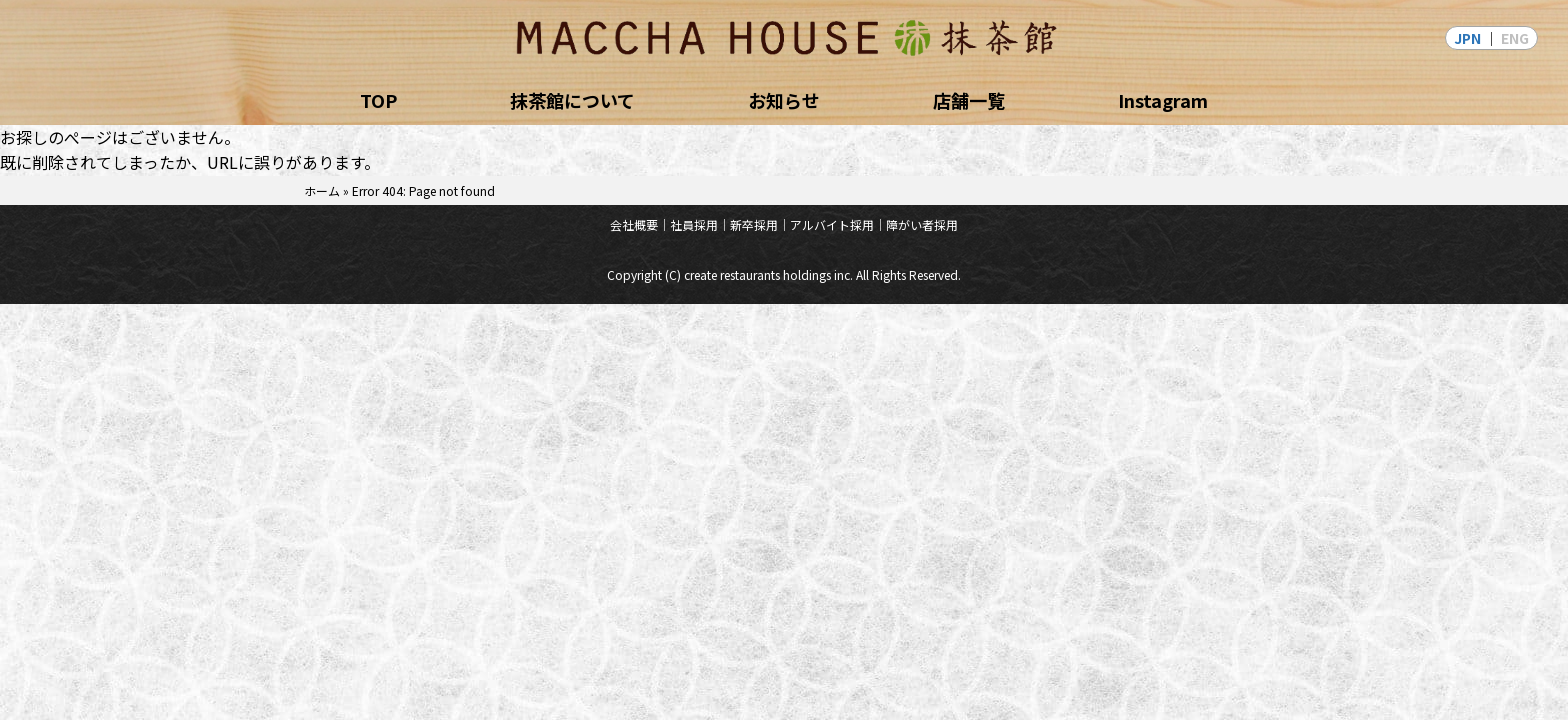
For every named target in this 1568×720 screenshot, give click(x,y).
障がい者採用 (922, 224)
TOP (378, 100)
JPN (1467, 38)
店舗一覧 (969, 100)
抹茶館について (572, 100)
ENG (1515, 38)
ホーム (322, 190)
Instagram (1163, 100)
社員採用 (694, 224)
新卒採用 (754, 224)
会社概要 (634, 224)
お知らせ (784, 100)
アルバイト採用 (832, 224)
